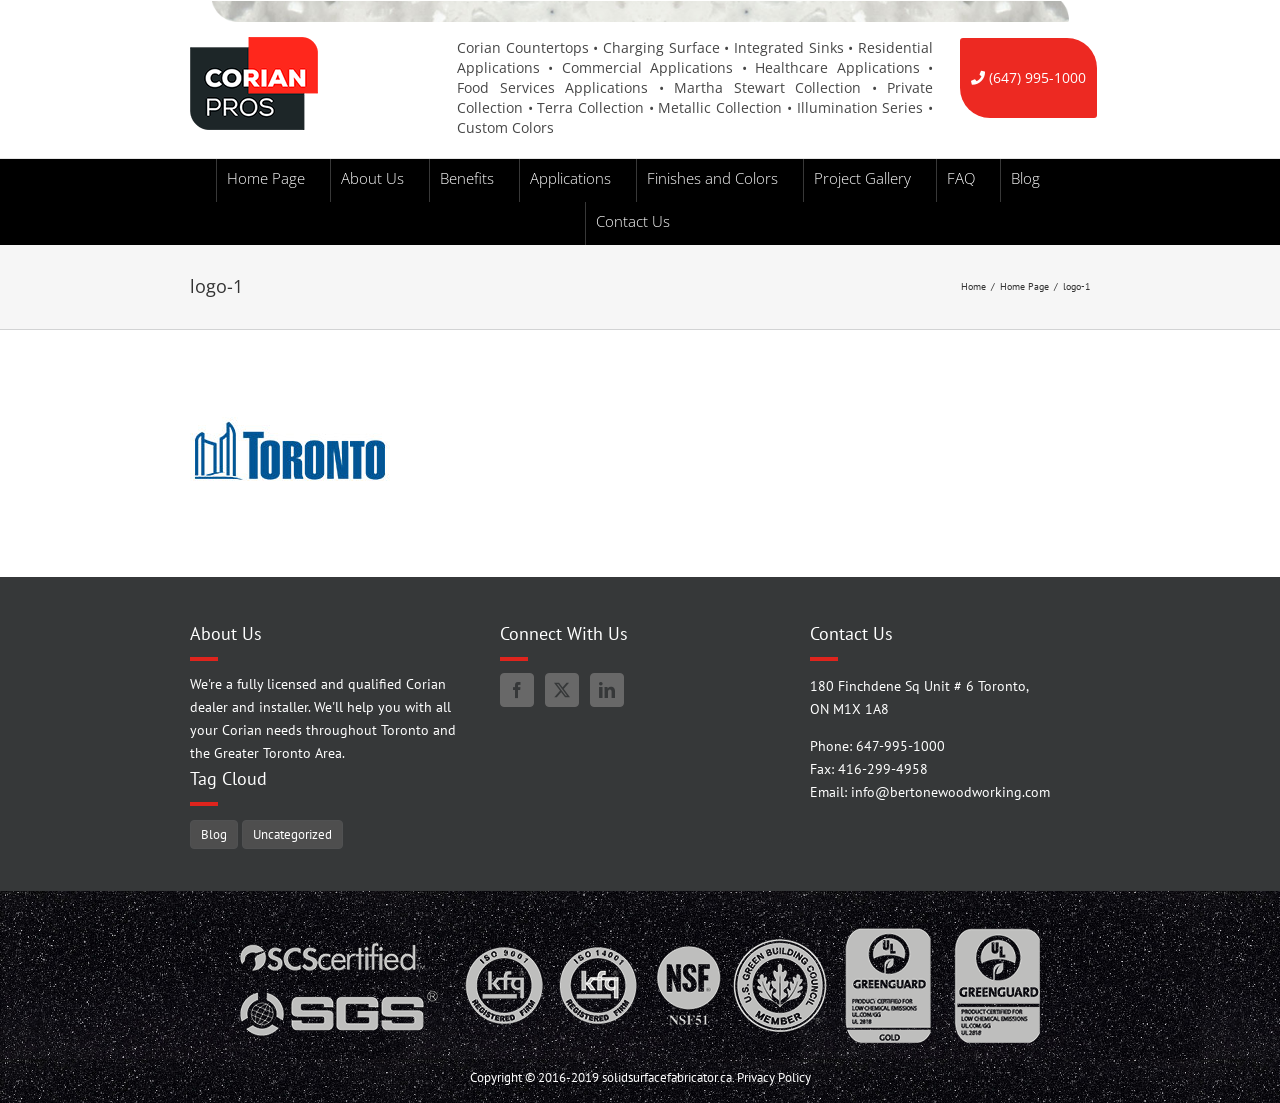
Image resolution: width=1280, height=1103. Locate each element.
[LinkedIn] (607, 690)
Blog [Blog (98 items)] (214, 834)
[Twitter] (562, 690)
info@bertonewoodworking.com (950, 792)
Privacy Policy (774, 1077)
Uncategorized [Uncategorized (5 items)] (292, 834)
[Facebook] (517, 690)
